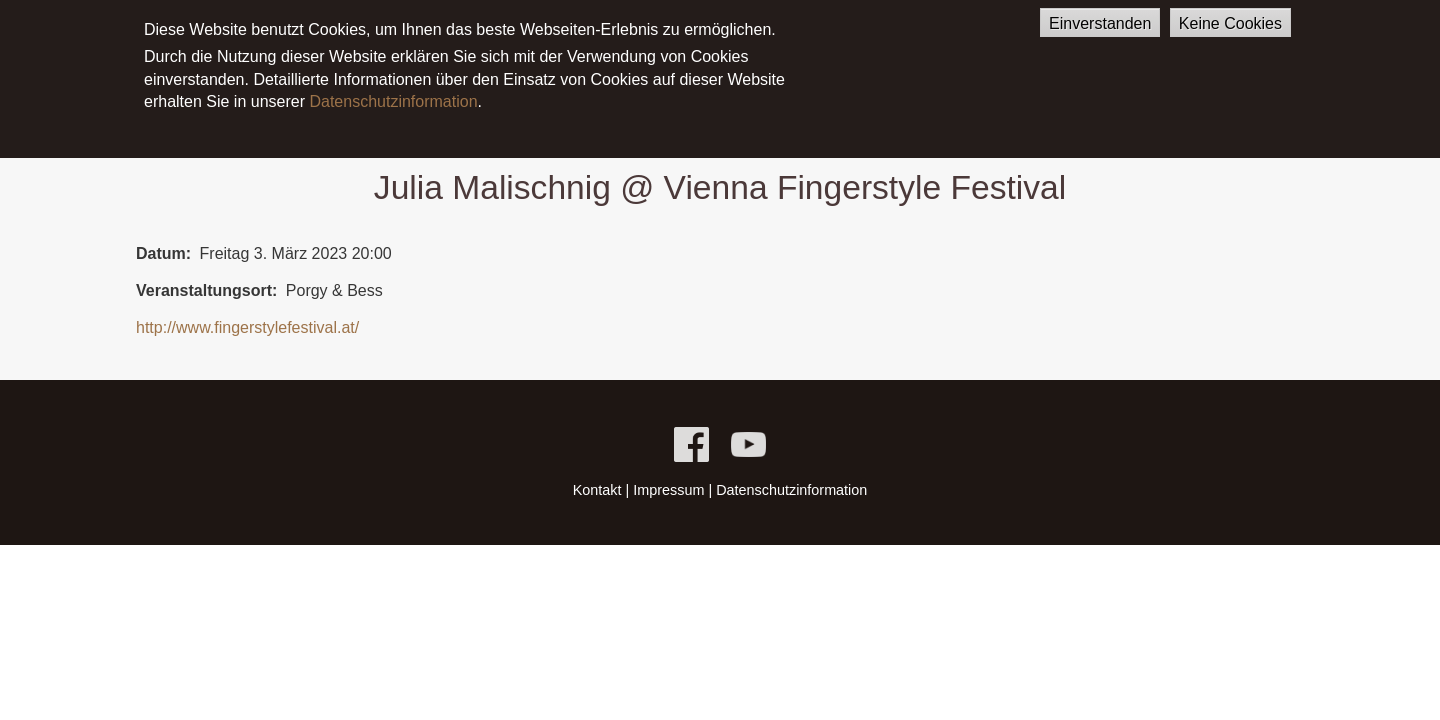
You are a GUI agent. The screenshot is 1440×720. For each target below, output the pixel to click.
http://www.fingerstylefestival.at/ (247, 327)
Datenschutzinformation (393, 92)
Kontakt (597, 490)
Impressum (668, 490)
